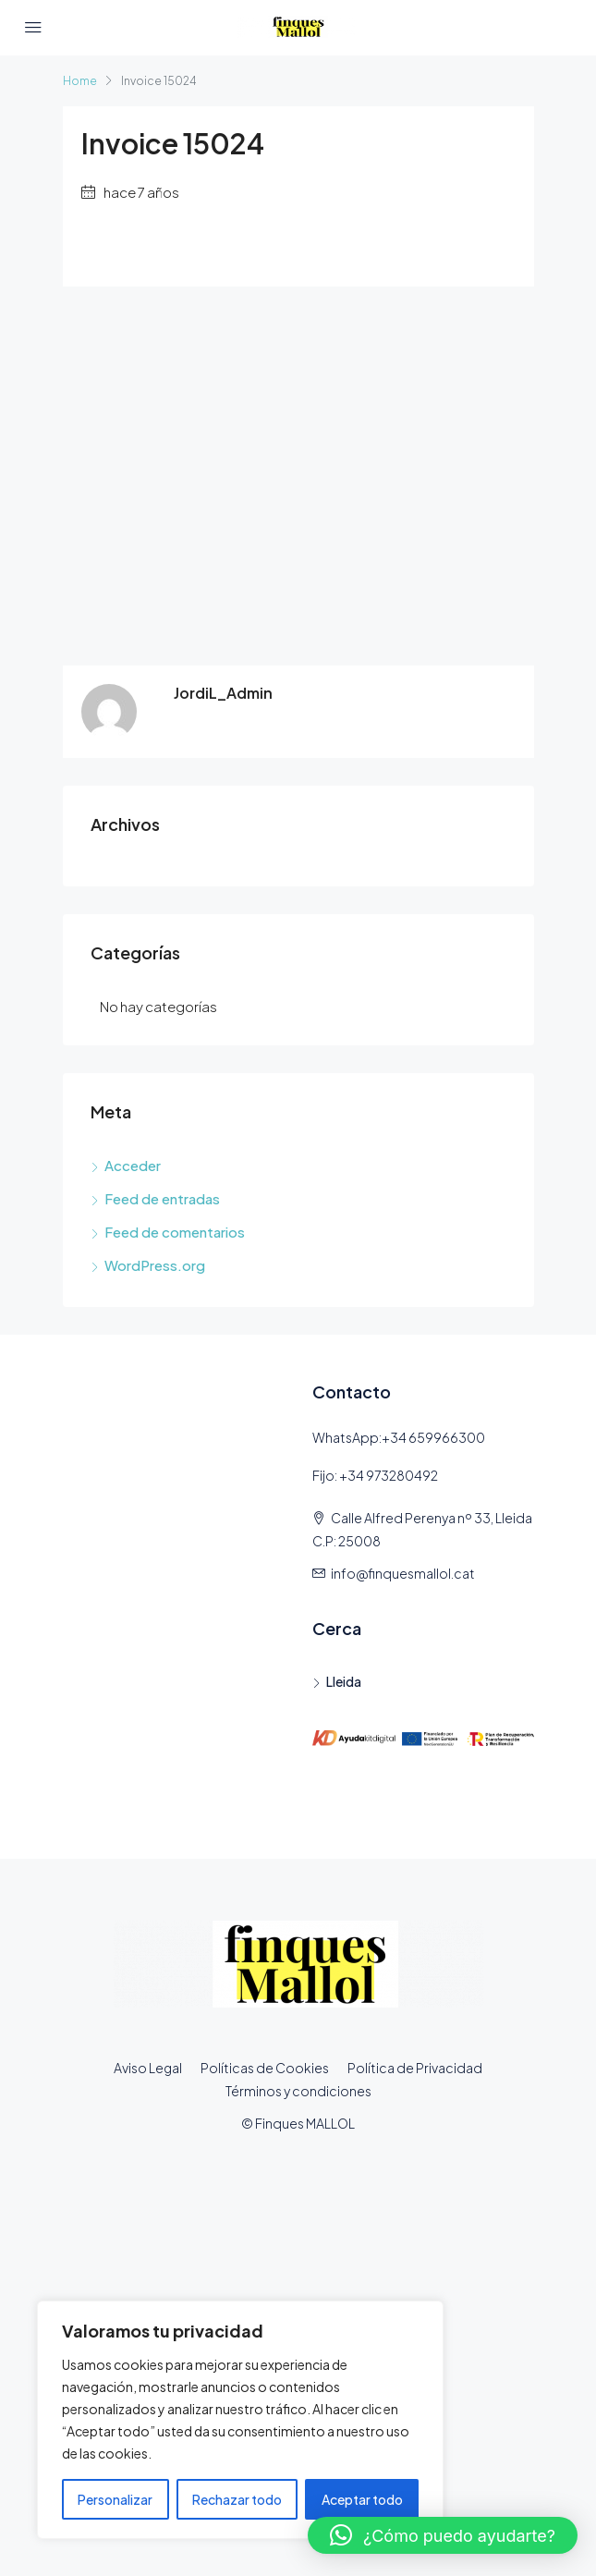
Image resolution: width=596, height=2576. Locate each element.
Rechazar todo (237, 2499)
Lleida (343, 1681)
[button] (443, 2535)
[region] (240, 2420)
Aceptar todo (362, 2499)
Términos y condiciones (298, 2090)
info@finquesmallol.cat (403, 1573)
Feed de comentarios (174, 1231)
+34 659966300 (433, 1437)
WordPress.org (154, 1265)
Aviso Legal (148, 2067)
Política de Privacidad (414, 2067)
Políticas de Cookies (265, 2067)
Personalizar (115, 2499)
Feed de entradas (162, 1198)
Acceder (132, 1165)
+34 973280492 (388, 1475)
